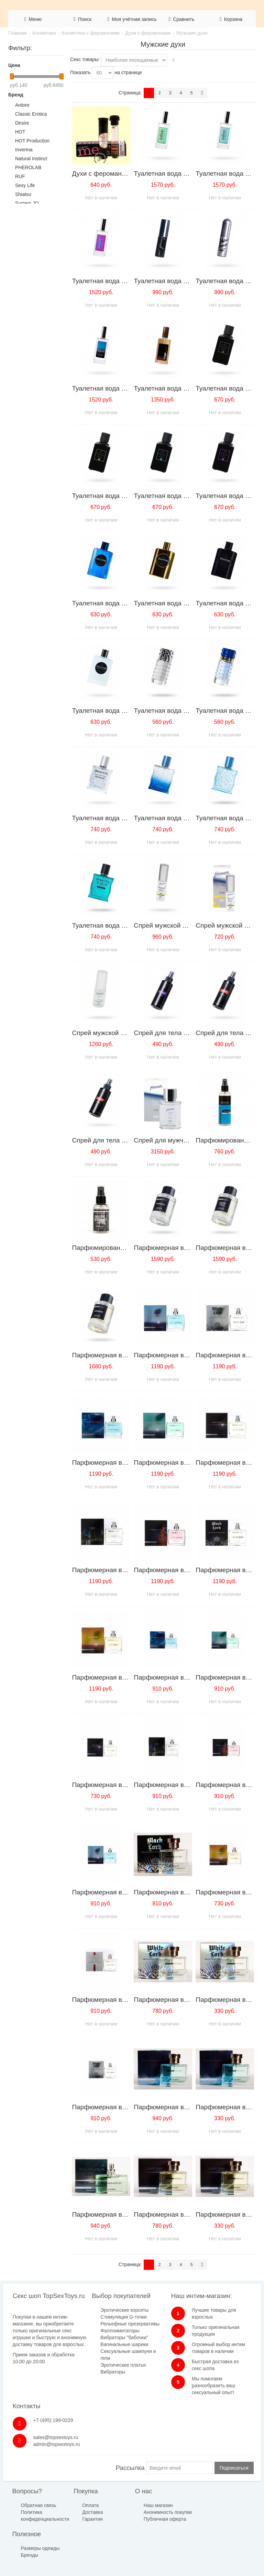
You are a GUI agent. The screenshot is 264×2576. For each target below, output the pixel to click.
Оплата (75, 2502)
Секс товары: (85, 59)
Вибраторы (94, 2407)
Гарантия (77, 2516)
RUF (20, 176)
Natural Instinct (31, 158)
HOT (20, 132)
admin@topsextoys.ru (239, 2334)
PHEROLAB (28, 167)
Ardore (22, 105)
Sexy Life (25, 185)
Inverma (24, 149)
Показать (80, 72)
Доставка (77, 2509)
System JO (26, 203)
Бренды (166, 2516)
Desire (22, 123)
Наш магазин (126, 2502)
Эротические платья (105, 2400)
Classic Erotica (31, 114)
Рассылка (130, 2465)
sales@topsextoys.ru (238, 2327)
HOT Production (32, 140)
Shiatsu (23, 194)
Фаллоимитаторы (102, 2352)
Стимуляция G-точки (105, 2331)
